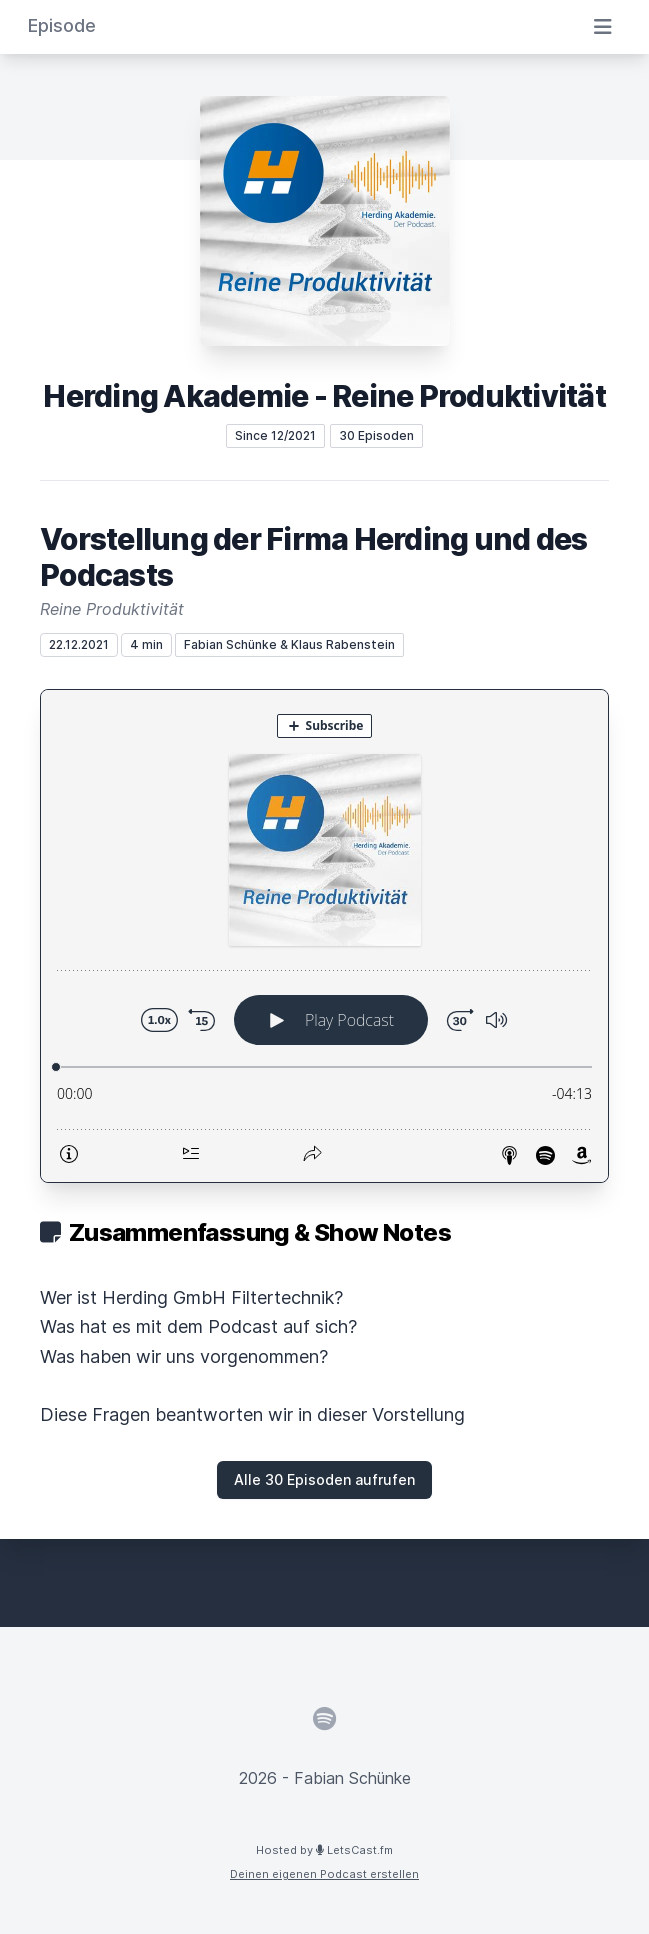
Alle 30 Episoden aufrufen (324, 1479)
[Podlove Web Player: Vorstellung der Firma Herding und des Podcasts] (324, 936)
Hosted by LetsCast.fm (324, 1850)
